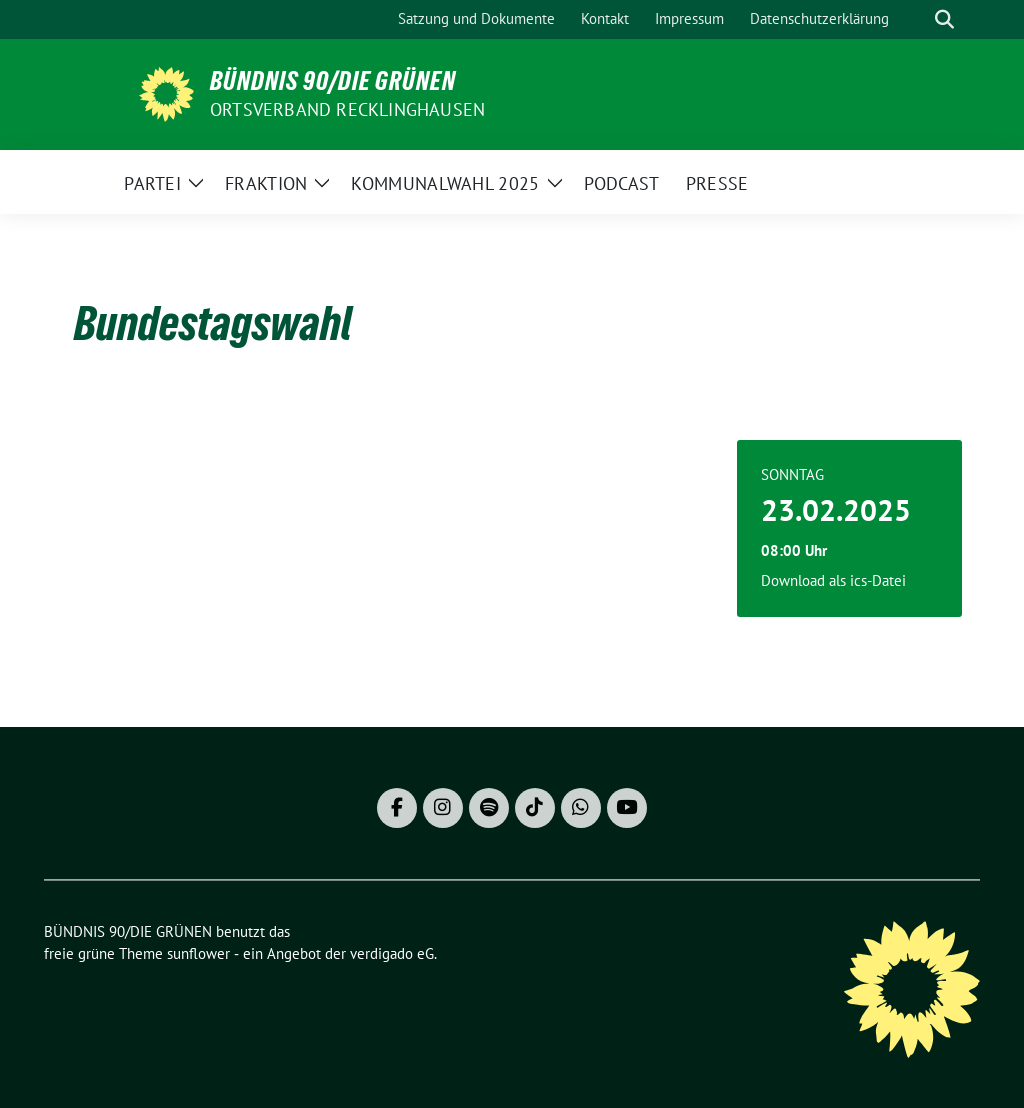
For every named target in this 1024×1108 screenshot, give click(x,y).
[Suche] (916, 19)
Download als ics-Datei (833, 580)
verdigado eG (392, 953)
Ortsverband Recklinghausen (347, 109)
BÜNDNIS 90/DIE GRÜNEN (333, 81)
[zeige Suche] (944, 19)
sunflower (198, 953)
